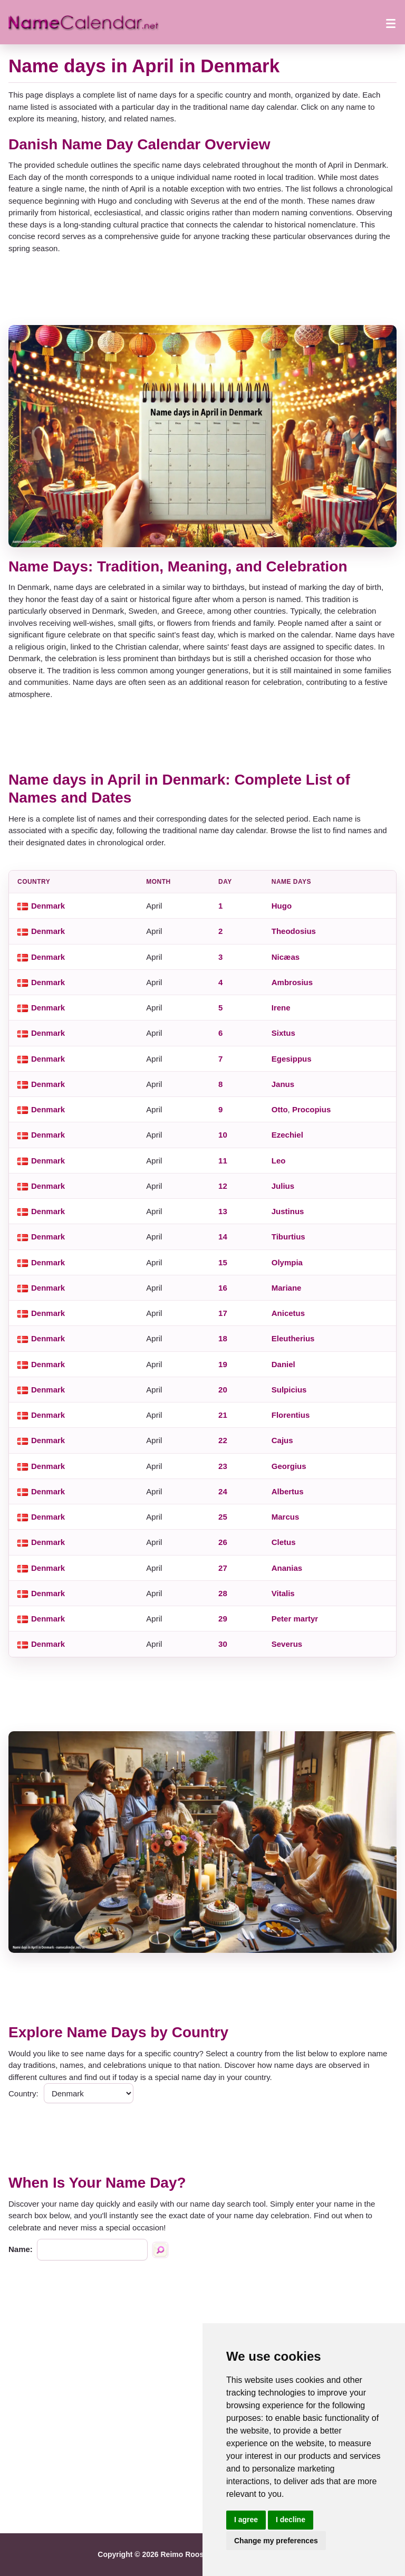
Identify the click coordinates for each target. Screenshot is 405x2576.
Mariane (287, 1287)
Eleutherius (293, 1338)
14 (222, 1236)
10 (222, 1134)
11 (222, 1160)
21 (222, 1414)
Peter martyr (295, 1618)
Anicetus (288, 1313)
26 (222, 1542)
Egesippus (292, 1058)
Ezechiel (287, 1134)
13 (222, 1211)
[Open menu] (391, 22)
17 (222, 1313)
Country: (23, 2093)
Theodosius (294, 931)
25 (222, 1516)
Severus (287, 1643)
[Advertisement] (202, 289)
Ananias (287, 1567)
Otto (280, 1109)
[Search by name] (160, 2249)
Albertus (288, 1491)
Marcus (286, 1516)
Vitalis (283, 1593)
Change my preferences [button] (276, 2540)
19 (222, 1364)
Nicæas (286, 956)
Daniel (283, 1364)
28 (222, 1593)
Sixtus (283, 1032)
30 (222, 1643)
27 (222, 1567)
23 (222, 1466)
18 (222, 1338)
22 (222, 1440)
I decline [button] (290, 2519)
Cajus (282, 1440)
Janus (283, 1084)
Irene (281, 1007)
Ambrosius (292, 982)
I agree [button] (246, 2519)
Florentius (291, 1414)
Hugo (282, 905)
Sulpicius (289, 1389)
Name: (20, 2249)
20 (222, 1389)
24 (222, 1491)
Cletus (284, 1542)
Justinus (288, 1211)
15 (222, 1262)
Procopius (311, 1109)
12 (222, 1185)
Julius (283, 1185)
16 (222, 1287)
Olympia (287, 1262)
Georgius (289, 1466)
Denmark (48, 905)
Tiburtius (288, 1236)
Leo (279, 1160)
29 (222, 1618)
